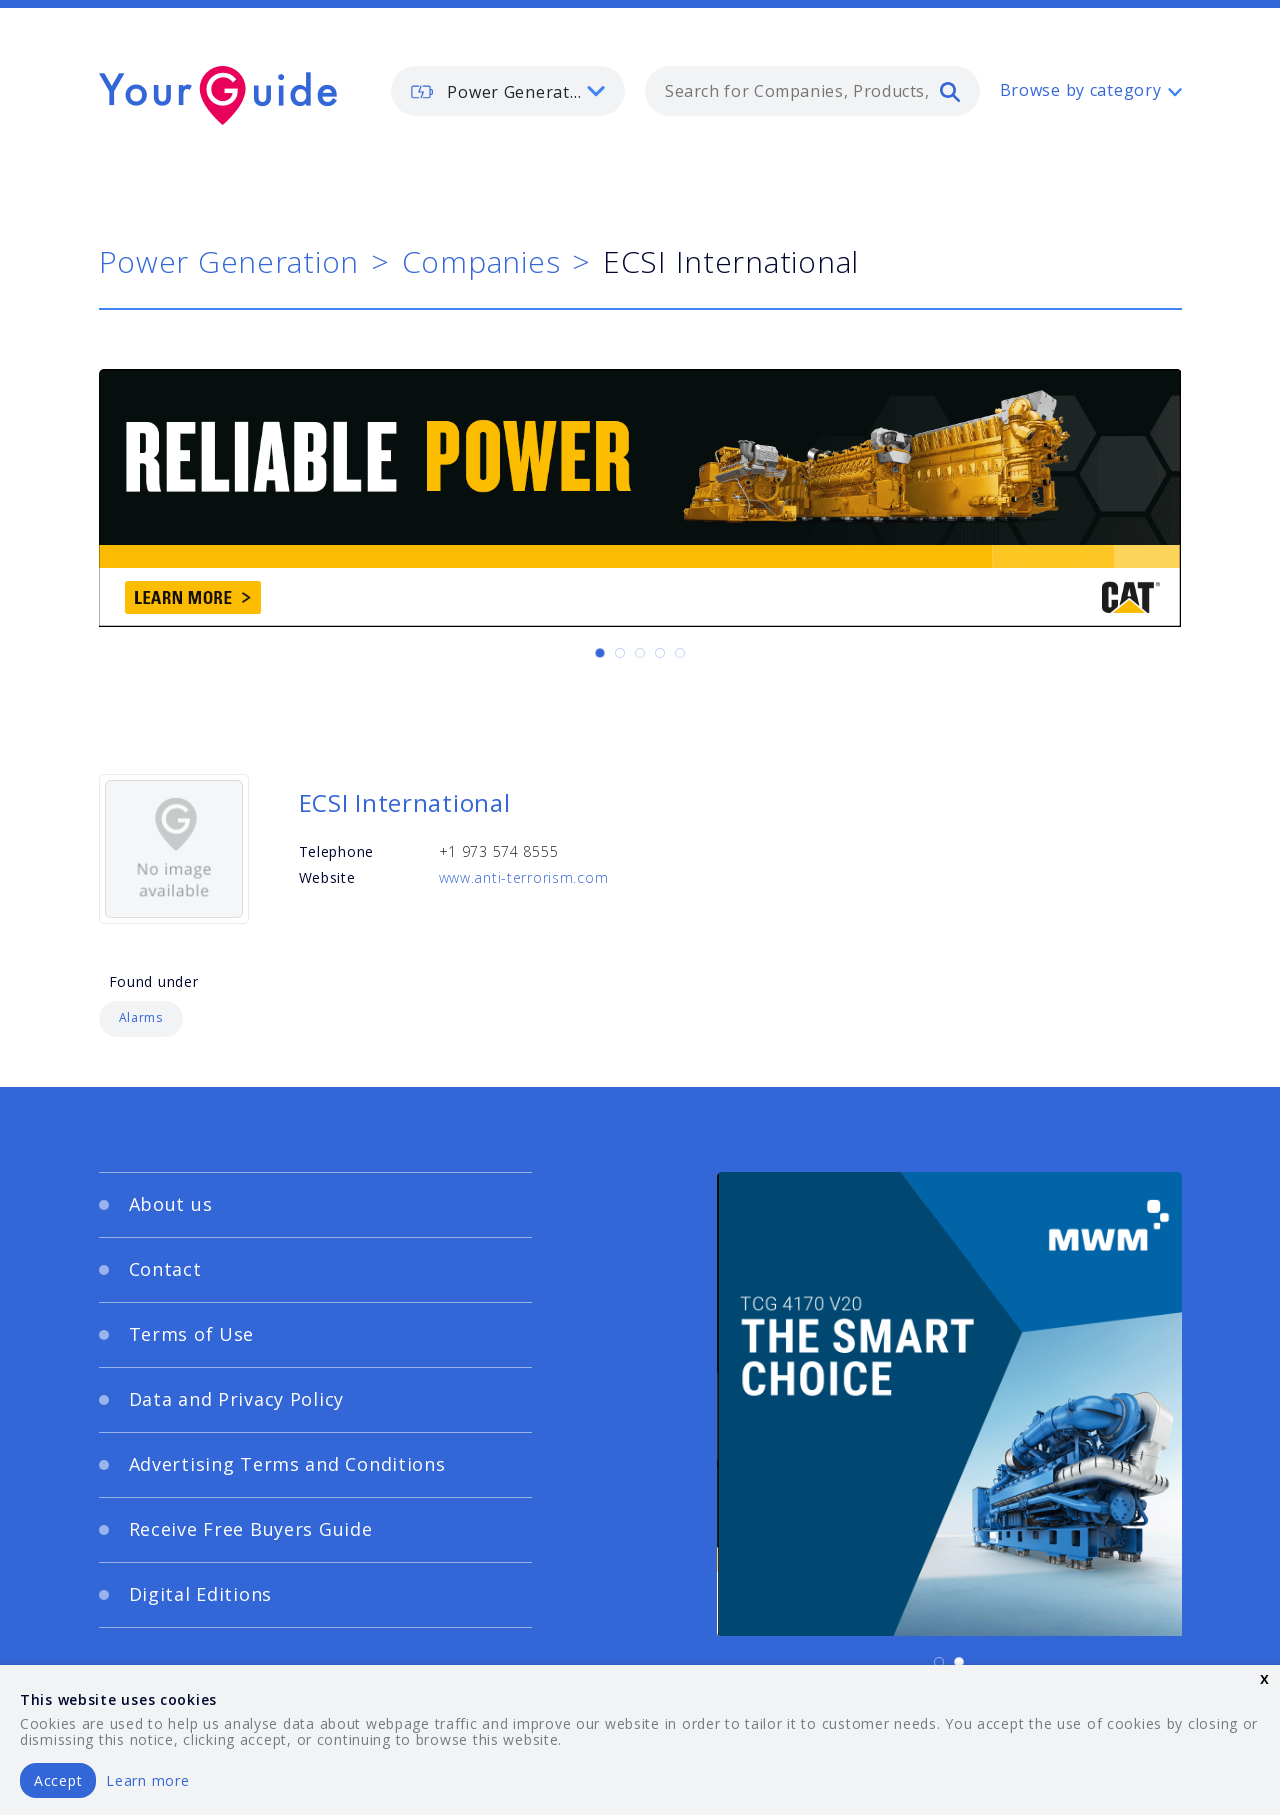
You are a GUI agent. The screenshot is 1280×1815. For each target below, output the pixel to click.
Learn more (147, 1780)
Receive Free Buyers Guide (251, 1529)
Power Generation (229, 261)
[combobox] (812, 91)
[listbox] (508, 91)
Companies (481, 261)
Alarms (141, 1017)
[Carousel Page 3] (640, 653)
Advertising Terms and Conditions (287, 1464)
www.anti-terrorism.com (524, 877)
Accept (58, 1780)
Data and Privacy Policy (237, 1399)
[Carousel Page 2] (620, 653)
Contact (165, 1269)
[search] (950, 91)
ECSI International (405, 802)
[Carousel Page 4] (660, 653)
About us (171, 1204)
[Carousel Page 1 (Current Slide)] (600, 653)
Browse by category (1081, 90)
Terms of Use (192, 1334)
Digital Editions (201, 1594)
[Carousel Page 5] (680, 653)
